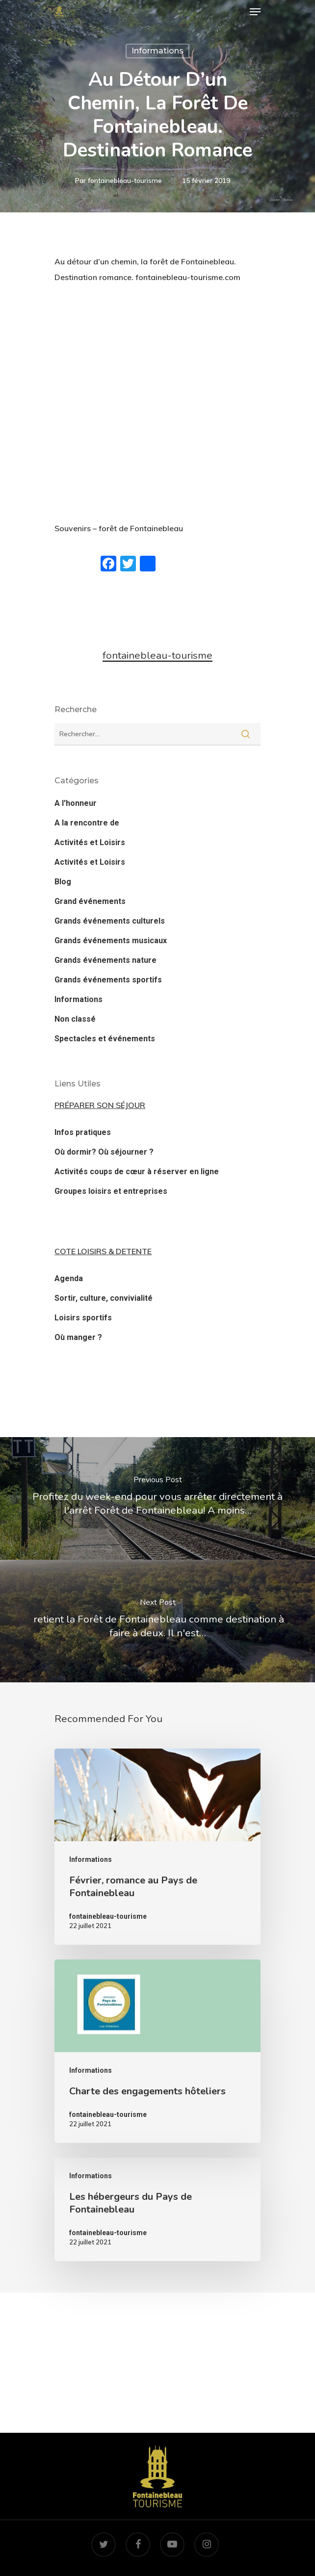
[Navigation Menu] (255, 12)
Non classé (75, 1019)
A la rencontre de (86, 822)
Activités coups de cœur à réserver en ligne (136, 1171)
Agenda (68, 1278)
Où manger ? (78, 1337)
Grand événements (90, 901)
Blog (62, 881)
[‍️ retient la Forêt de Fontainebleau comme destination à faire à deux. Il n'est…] (157, 1621)
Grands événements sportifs (108, 979)
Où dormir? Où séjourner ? (104, 1152)
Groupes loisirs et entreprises (110, 1191)
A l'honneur (75, 803)
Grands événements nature (105, 960)
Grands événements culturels (109, 921)
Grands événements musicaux (110, 940)
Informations (157, 50)
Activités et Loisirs (89, 842)
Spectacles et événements (104, 1038)
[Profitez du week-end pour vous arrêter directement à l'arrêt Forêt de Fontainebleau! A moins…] (157, 1498)
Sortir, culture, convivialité (103, 1298)
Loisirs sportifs (83, 1317)
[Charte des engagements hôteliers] (157, 2051)
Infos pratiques (82, 1132)
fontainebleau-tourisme (125, 180)
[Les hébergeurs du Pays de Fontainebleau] (157, 2209)
